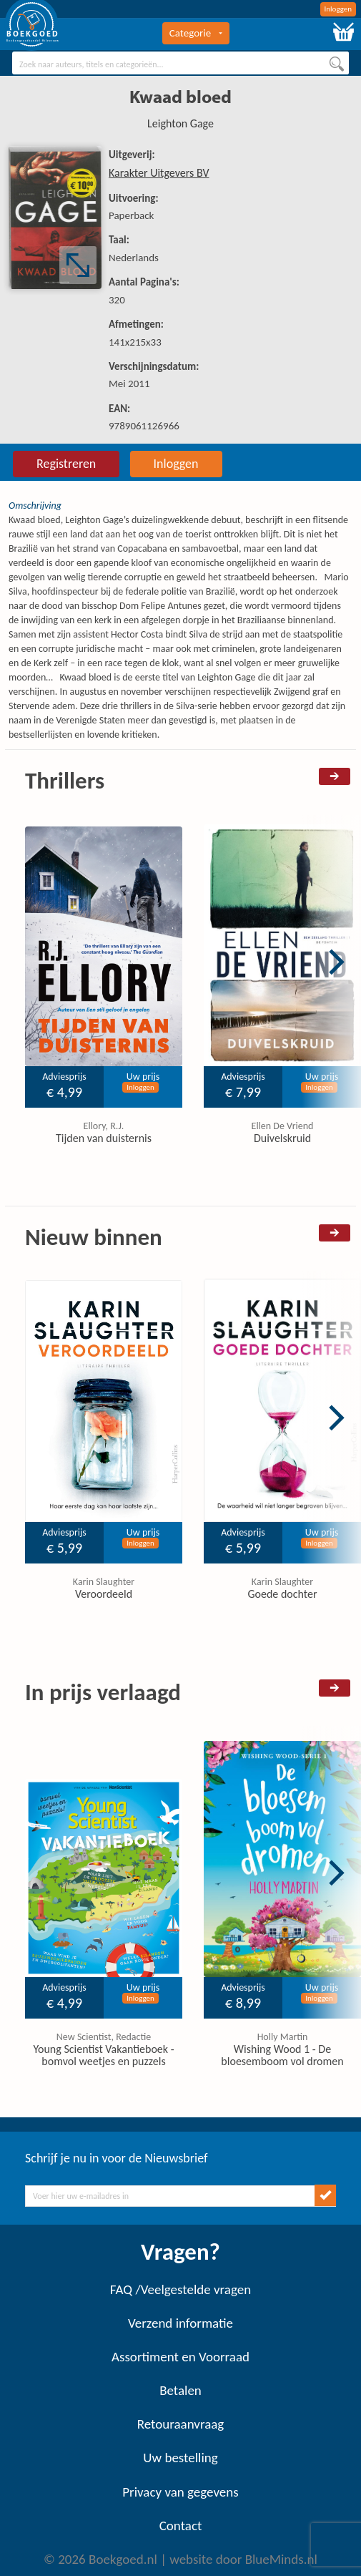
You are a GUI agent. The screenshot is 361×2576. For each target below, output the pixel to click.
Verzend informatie (180, 2323)
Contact (180, 2525)
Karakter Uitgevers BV (159, 173)
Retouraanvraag (180, 2424)
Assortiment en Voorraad (180, 2356)
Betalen (180, 2390)
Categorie (195, 32)
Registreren (66, 464)
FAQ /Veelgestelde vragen (180, 2289)
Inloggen (338, 9)
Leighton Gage (180, 123)
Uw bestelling (180, 2457)
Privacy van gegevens (180, 2492)
